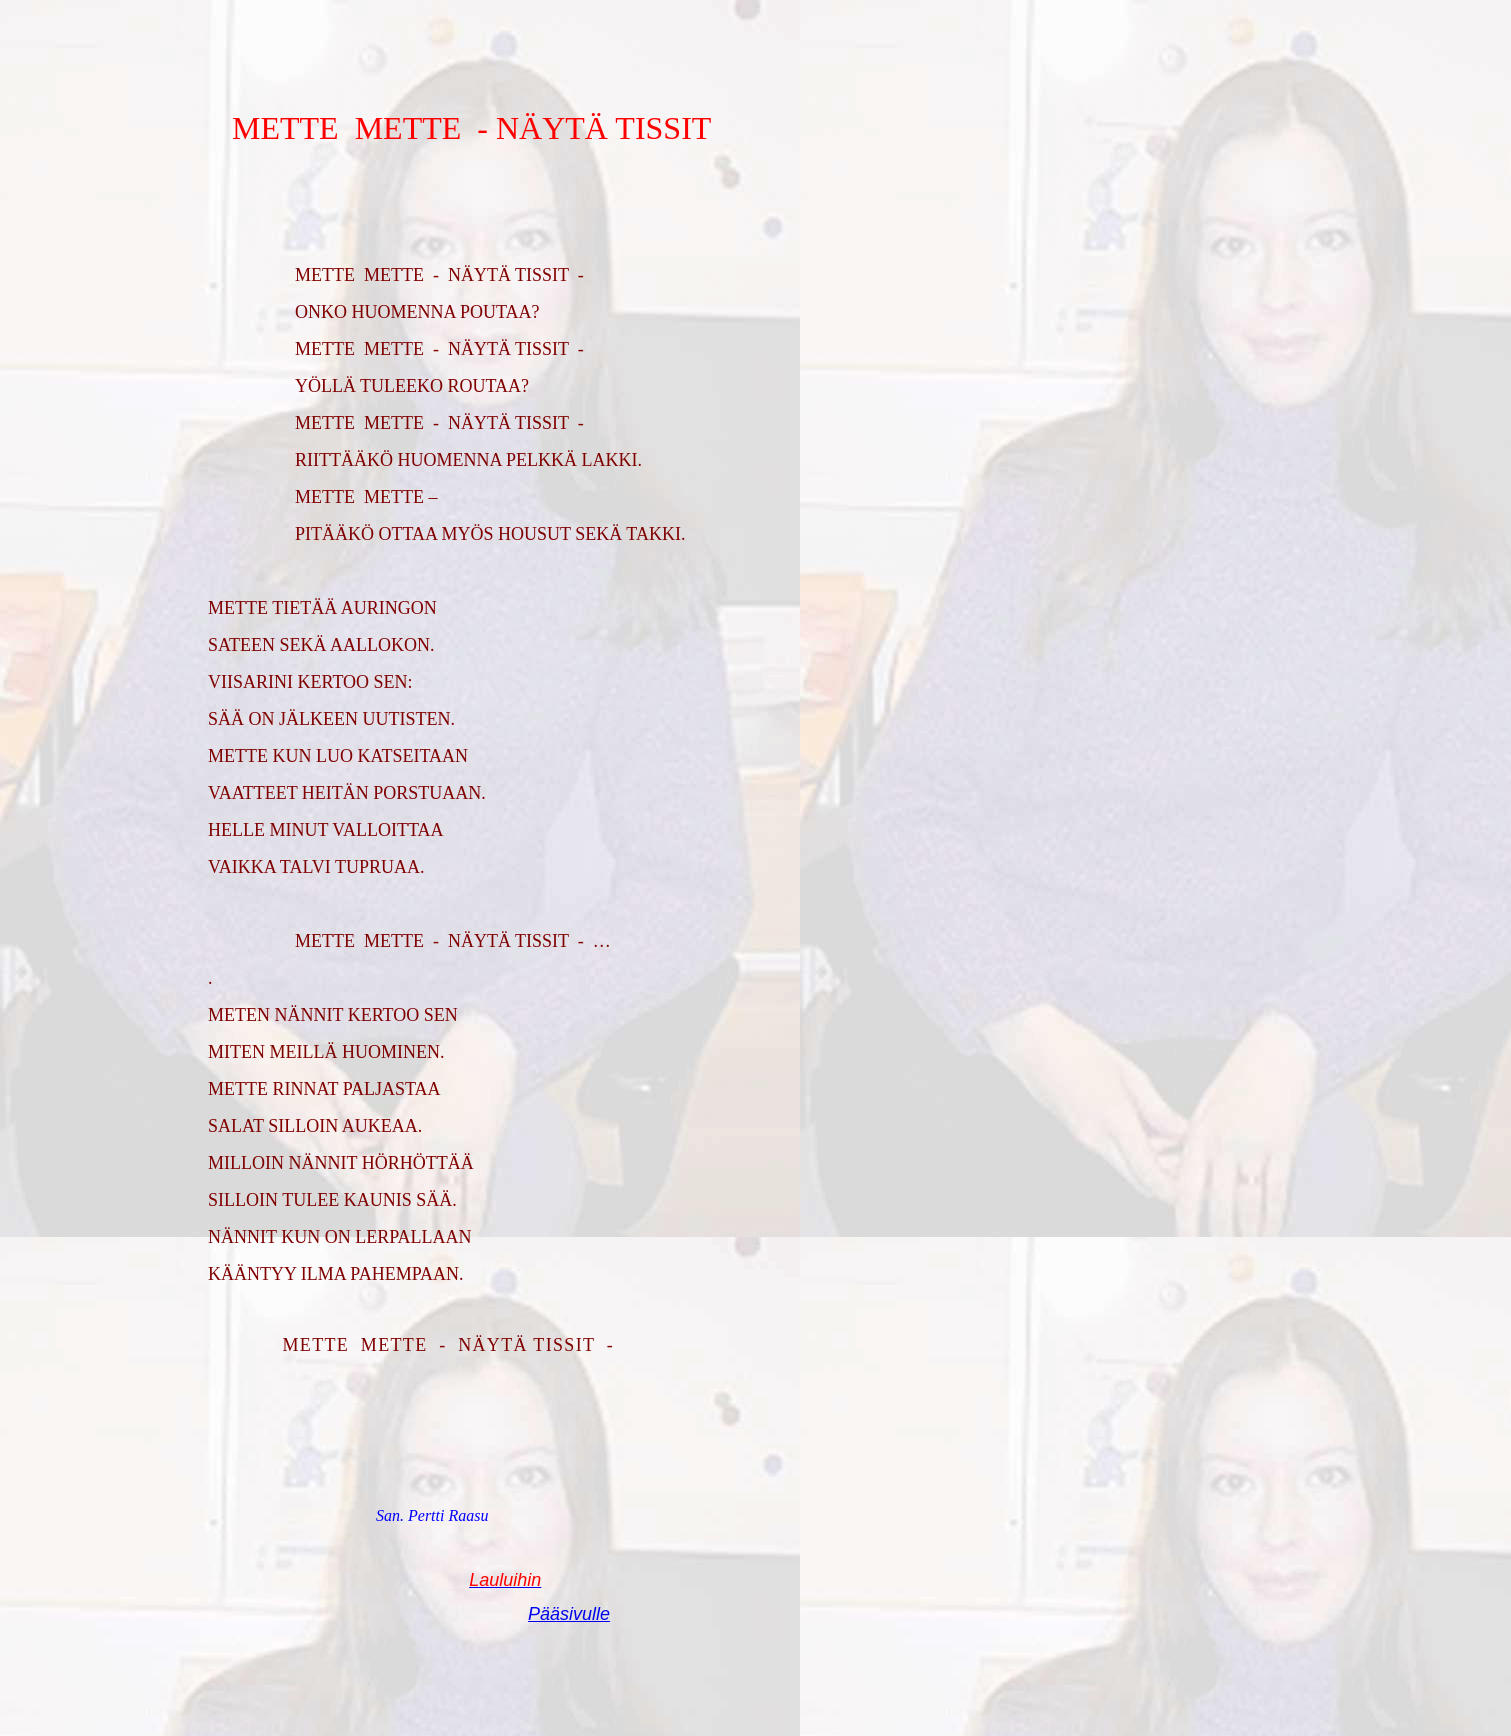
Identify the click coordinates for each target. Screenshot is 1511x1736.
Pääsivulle (569, 1614)
